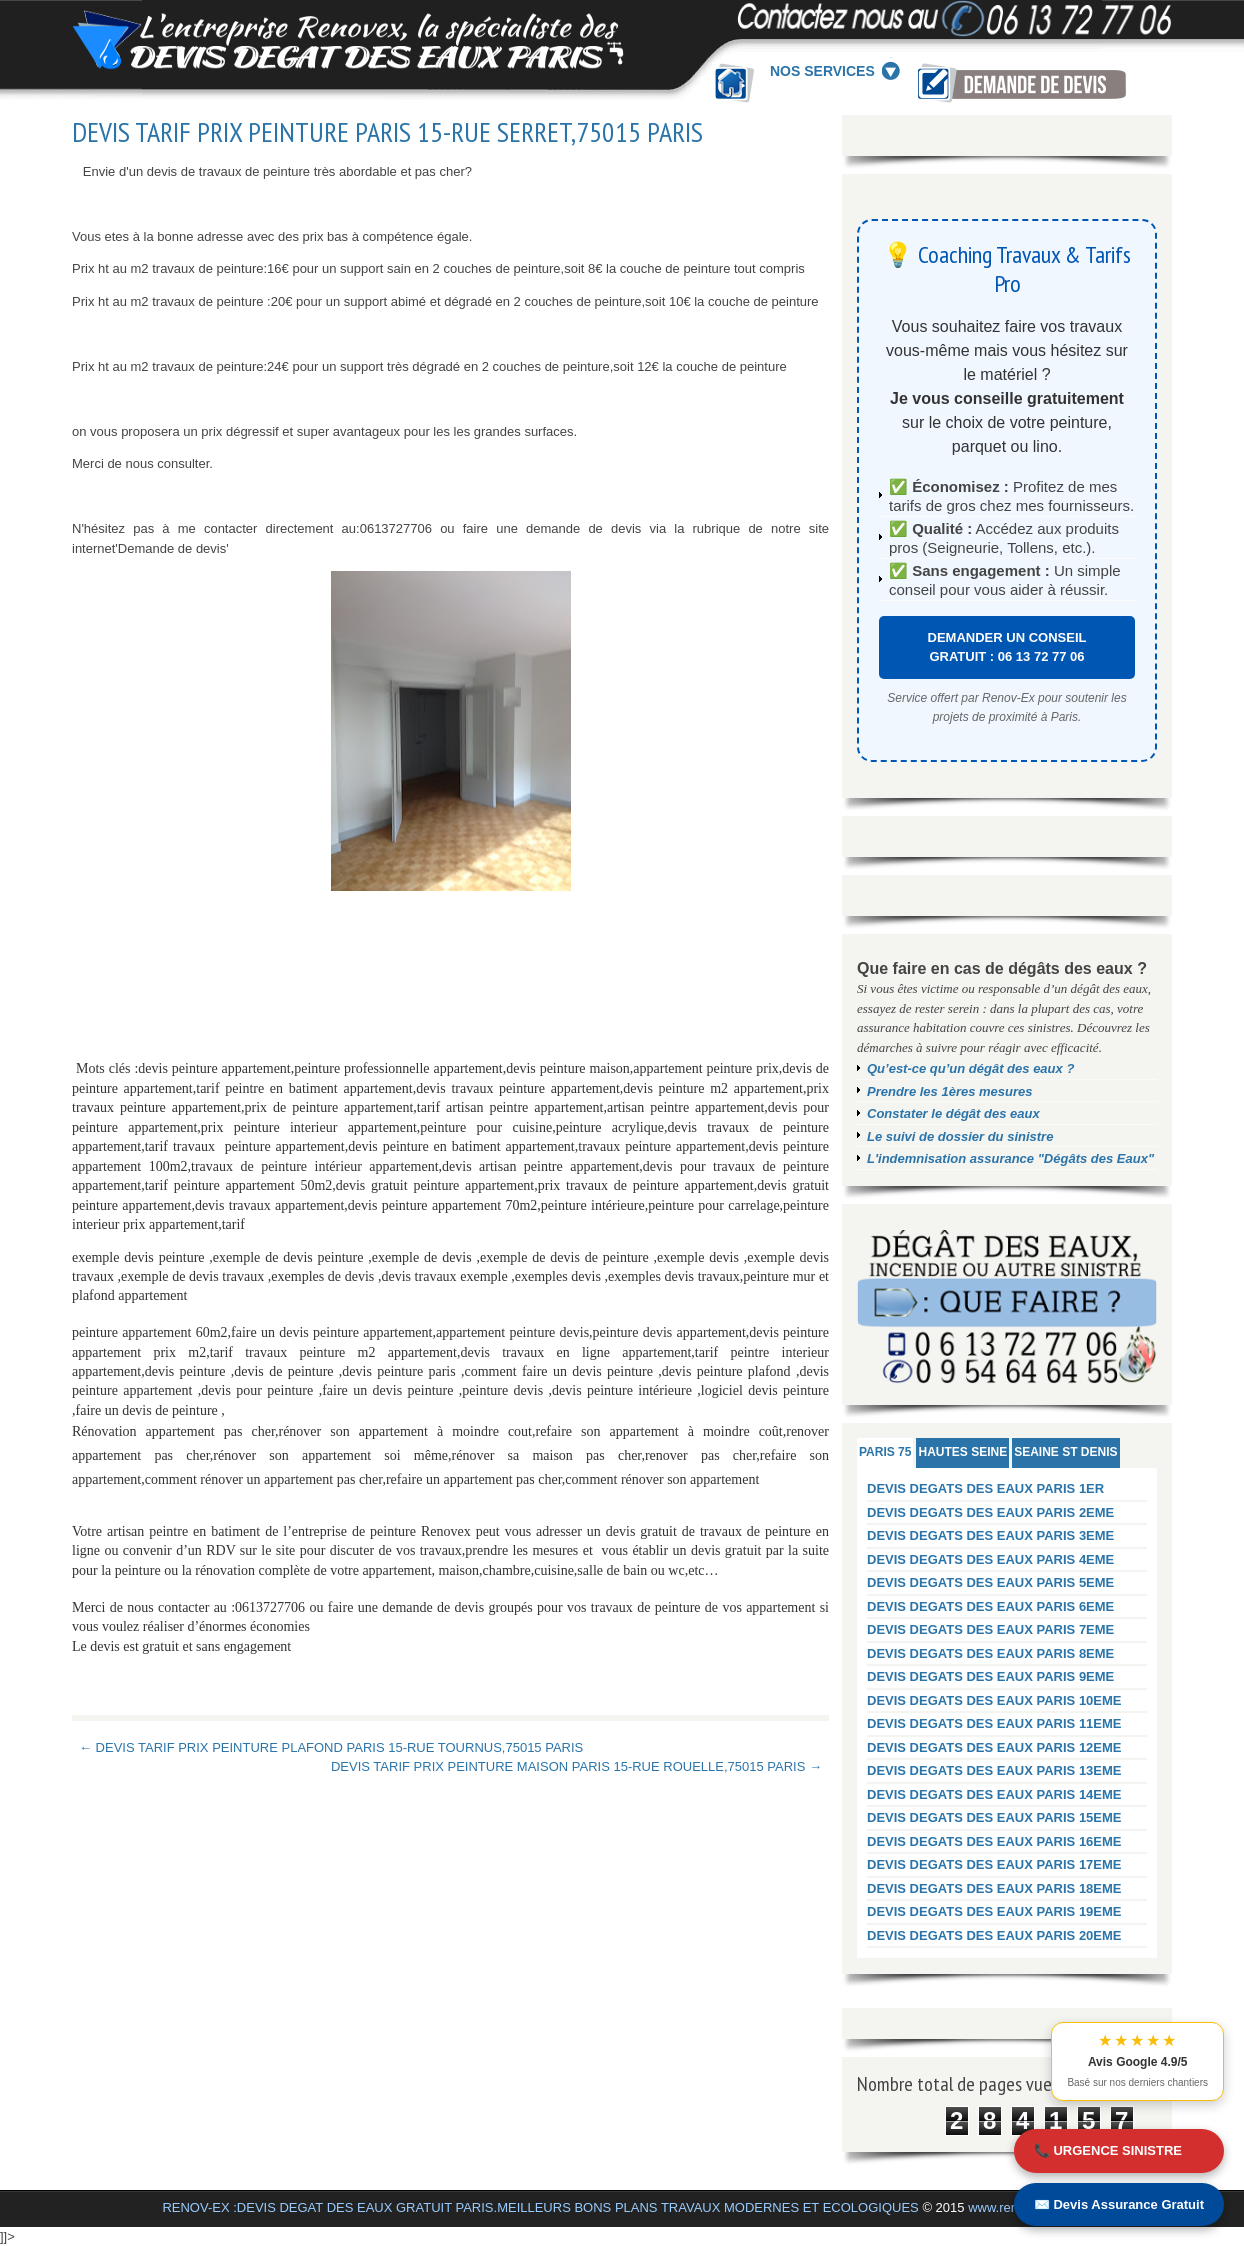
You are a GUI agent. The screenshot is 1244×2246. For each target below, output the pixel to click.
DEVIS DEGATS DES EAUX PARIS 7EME (990, 1629)
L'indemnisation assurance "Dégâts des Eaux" (1010, 1158)
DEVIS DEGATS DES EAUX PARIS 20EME (994, 1935)
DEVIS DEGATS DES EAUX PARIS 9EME (990, 1676)
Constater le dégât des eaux (953, 1113)
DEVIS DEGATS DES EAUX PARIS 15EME (994, 1817)
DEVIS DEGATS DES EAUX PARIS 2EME (990, 1512)
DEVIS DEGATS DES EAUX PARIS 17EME (994, 1864)
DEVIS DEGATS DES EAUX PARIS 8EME (990, 1653)
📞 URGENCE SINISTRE (1108, 2150)
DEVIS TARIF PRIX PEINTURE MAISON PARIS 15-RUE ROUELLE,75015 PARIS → (576, 1766)
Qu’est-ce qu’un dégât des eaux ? (970, 1068)
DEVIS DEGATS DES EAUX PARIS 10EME (994, 1700)
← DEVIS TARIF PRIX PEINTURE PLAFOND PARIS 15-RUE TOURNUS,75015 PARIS (331, 1747)
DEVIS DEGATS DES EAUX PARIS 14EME (994, 1794)
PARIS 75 (885, 1452)
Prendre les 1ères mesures (950, 1091)
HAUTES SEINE (962, 1452)
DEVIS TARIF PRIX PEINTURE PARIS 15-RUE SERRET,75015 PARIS (387, 132)
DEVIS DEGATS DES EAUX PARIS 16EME (994, 1841)
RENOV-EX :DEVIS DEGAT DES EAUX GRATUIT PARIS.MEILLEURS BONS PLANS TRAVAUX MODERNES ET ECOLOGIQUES (540, 2207)
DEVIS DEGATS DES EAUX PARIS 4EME (990, 1559)
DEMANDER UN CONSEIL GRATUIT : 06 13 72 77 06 (1007, 647)
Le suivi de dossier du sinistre (960, 1136)
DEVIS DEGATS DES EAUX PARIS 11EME (994, 1723)
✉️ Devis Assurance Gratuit (1119, 2204)
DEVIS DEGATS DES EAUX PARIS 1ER (985, 1488)
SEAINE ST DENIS (1065, 1452)
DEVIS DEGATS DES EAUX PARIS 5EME (990, 1582)
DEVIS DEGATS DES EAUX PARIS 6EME (990, 1606)
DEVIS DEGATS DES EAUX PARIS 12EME (994, 1747)
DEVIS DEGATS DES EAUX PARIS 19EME (994, 1911)
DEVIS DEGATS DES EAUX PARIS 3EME (990, 1535)
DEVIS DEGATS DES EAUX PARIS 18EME (994, 1888)
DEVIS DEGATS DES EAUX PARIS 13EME (994, 1770)
